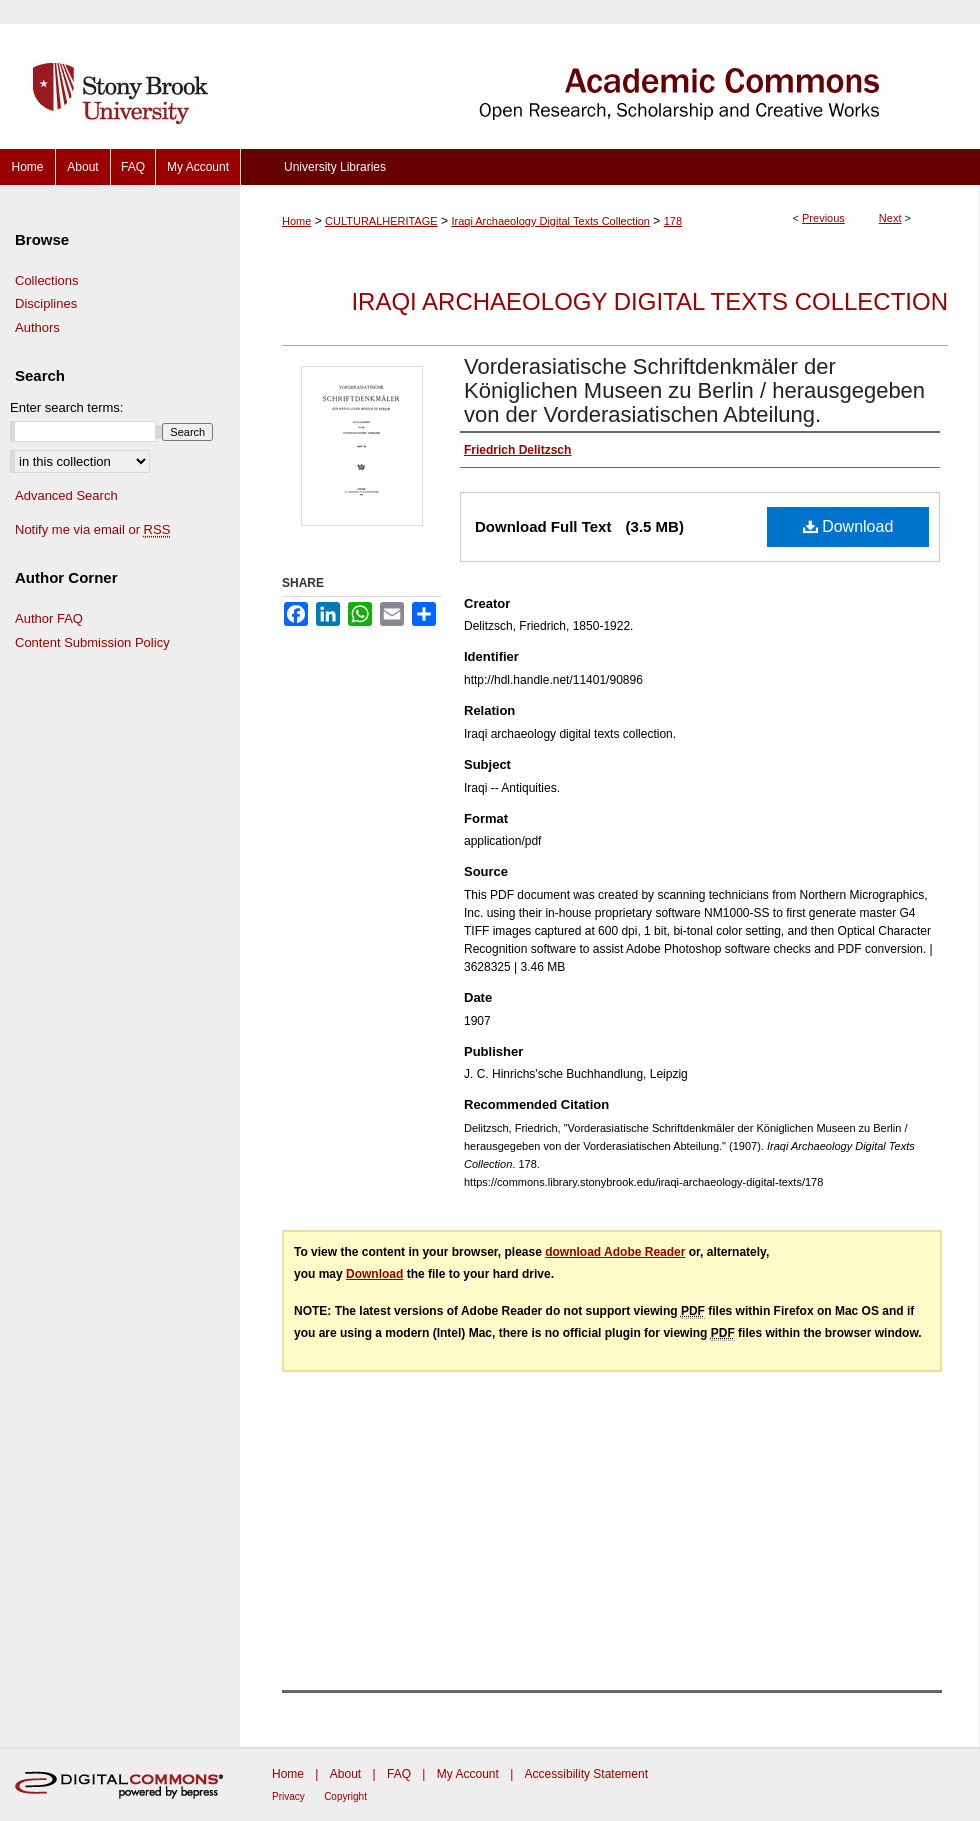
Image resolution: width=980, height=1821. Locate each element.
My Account (468, 1774)
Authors (37, 327)
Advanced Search (66, 495)
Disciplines (46, 303)
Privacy (288, 1796)
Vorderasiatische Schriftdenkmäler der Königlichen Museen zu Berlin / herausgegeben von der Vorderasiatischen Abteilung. (694, 390)
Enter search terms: (66, 407)
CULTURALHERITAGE (381, 221)
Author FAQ (49, 618)
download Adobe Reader (615, 1252)
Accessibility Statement (586, 1774)
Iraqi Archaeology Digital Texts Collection (550, 221)
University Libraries (335, 167)
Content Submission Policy (92, 642)
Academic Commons (610, 74)
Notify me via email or (92, 530)
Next (890, 218)
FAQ (399, 1774)
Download (848, 526)
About (345, 1774)
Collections (47, 280)
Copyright (345, 1796)
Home (296, 221)
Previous (823, 218)
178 (673, 221)
